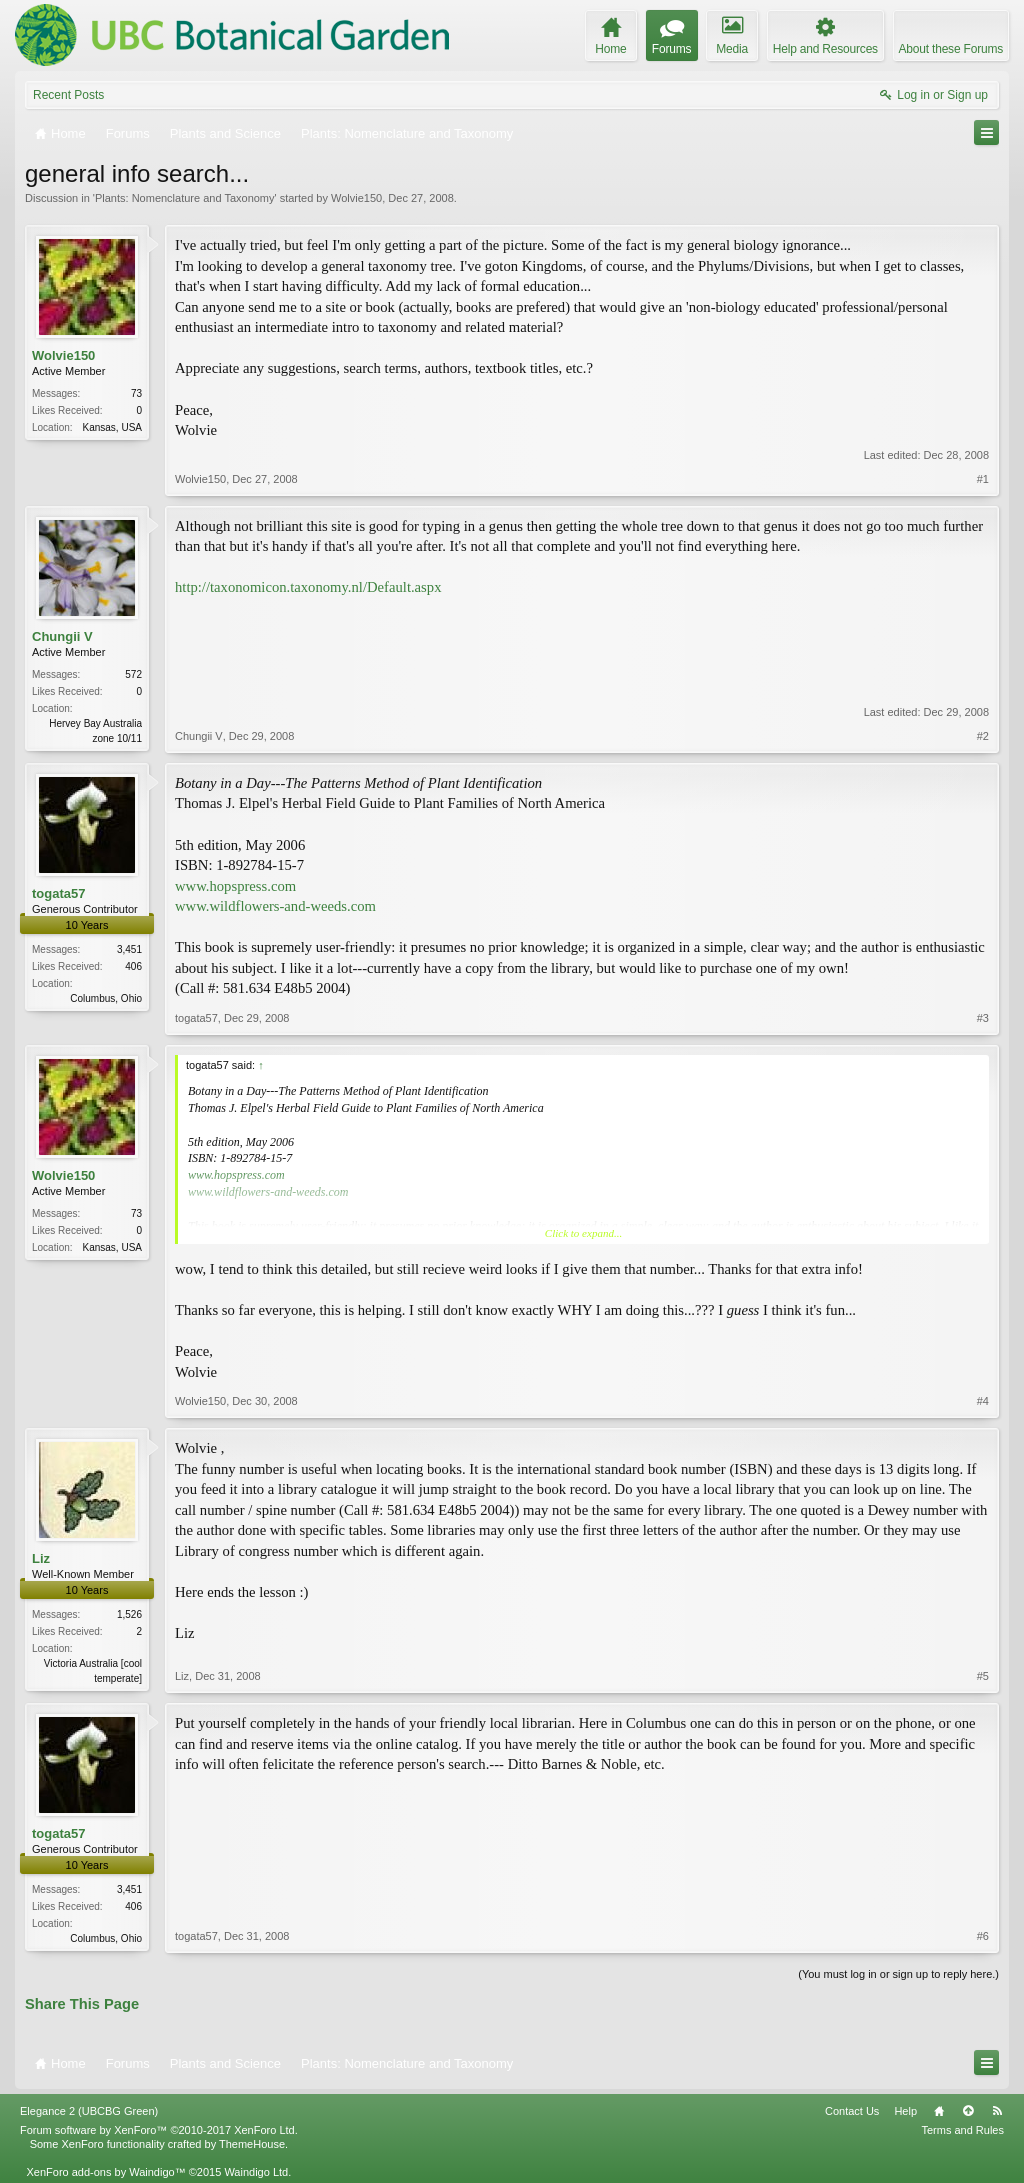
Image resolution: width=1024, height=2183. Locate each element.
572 (133, 674)
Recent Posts (68, 95)
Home (939, 2111)
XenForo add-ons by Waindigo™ (105, 2172)
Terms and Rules (962, 2130)
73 (136, 393)
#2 (983, 736)
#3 (983, 1018)
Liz (41, 1558)
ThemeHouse (252, 2144)
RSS (997, 2111)
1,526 (129, 1614)
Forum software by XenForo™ (159, 2130)
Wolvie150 (356, 198)
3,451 (129, 949)
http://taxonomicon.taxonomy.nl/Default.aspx (308, 587)
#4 (983, 1401)
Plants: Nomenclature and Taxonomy (185, 198)
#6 (983, 1936)
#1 (983, 479)
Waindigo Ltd (256, 2172)
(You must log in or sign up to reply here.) (898, 1974)
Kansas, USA (112, 427)
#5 (983, 1676)
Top (968, 2111)
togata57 (58, 893)
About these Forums (951, 49)
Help (905, 2111)
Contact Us (852, 2111)
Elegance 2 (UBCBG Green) (89, 2111)
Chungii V (62, 636)
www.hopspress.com (235, 886)
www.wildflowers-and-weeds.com (275, 906)
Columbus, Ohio (106, 998)
